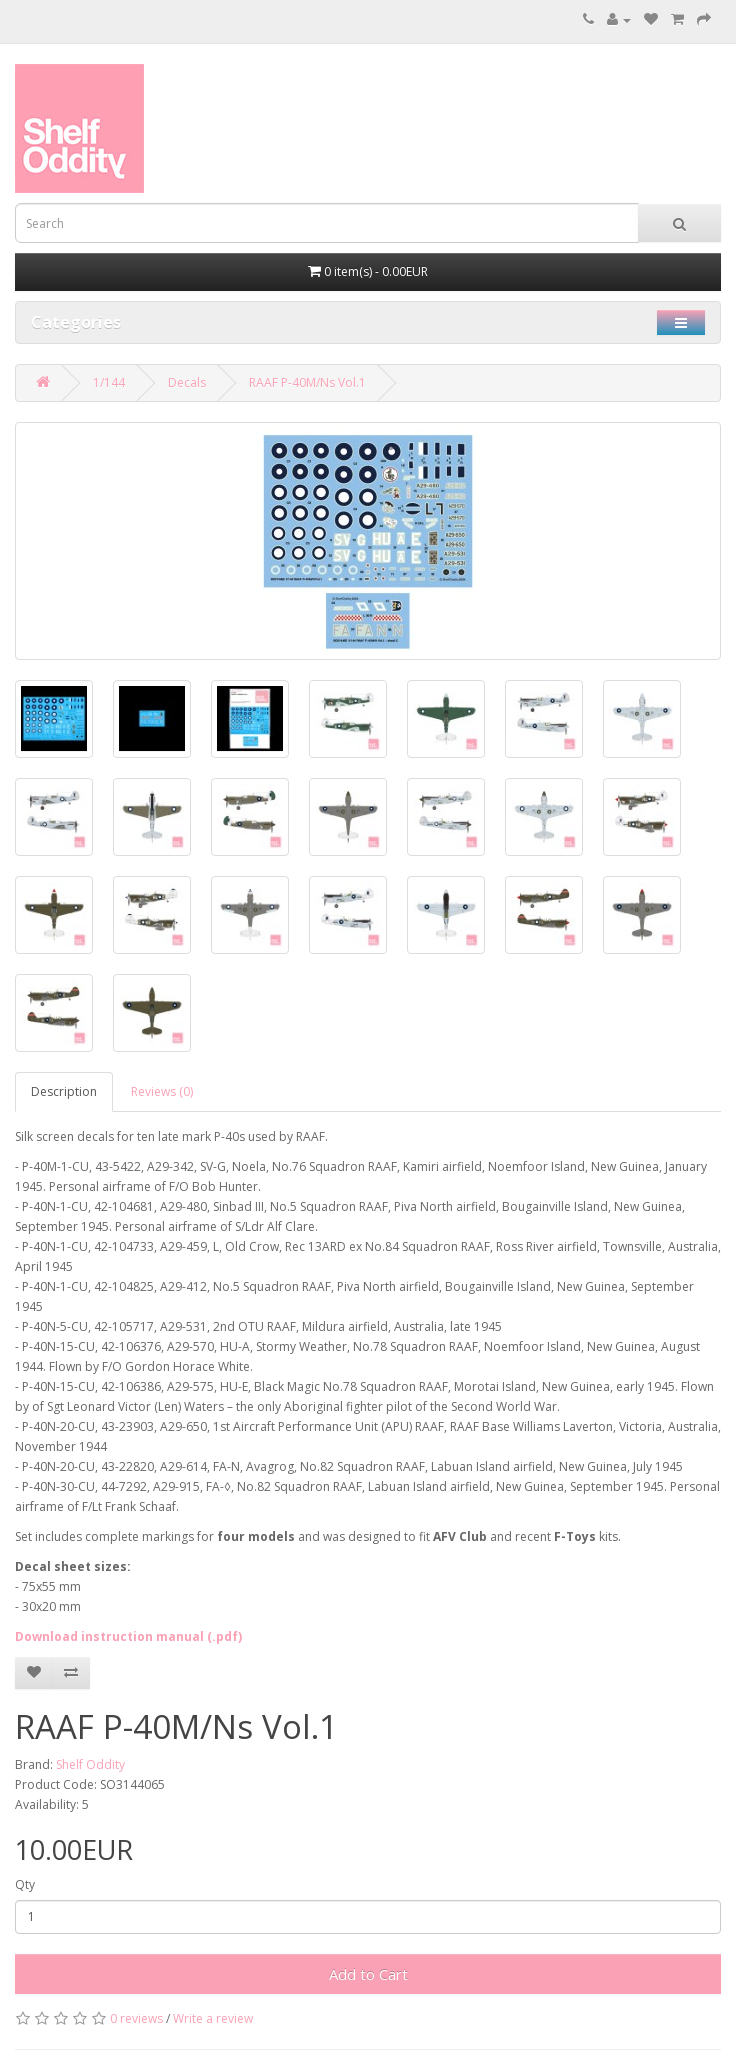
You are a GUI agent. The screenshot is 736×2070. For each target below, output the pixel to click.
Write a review (213, 2018)
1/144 (109, 382)
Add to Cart (368, 1974)
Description (64, 1091)
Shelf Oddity (90, 1764)
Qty (25, 1884)
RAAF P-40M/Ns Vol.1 (307, 382)
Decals (187, 382)
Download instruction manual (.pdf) (128, 1636)
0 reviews (136, 2018)
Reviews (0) (162, 1091)
